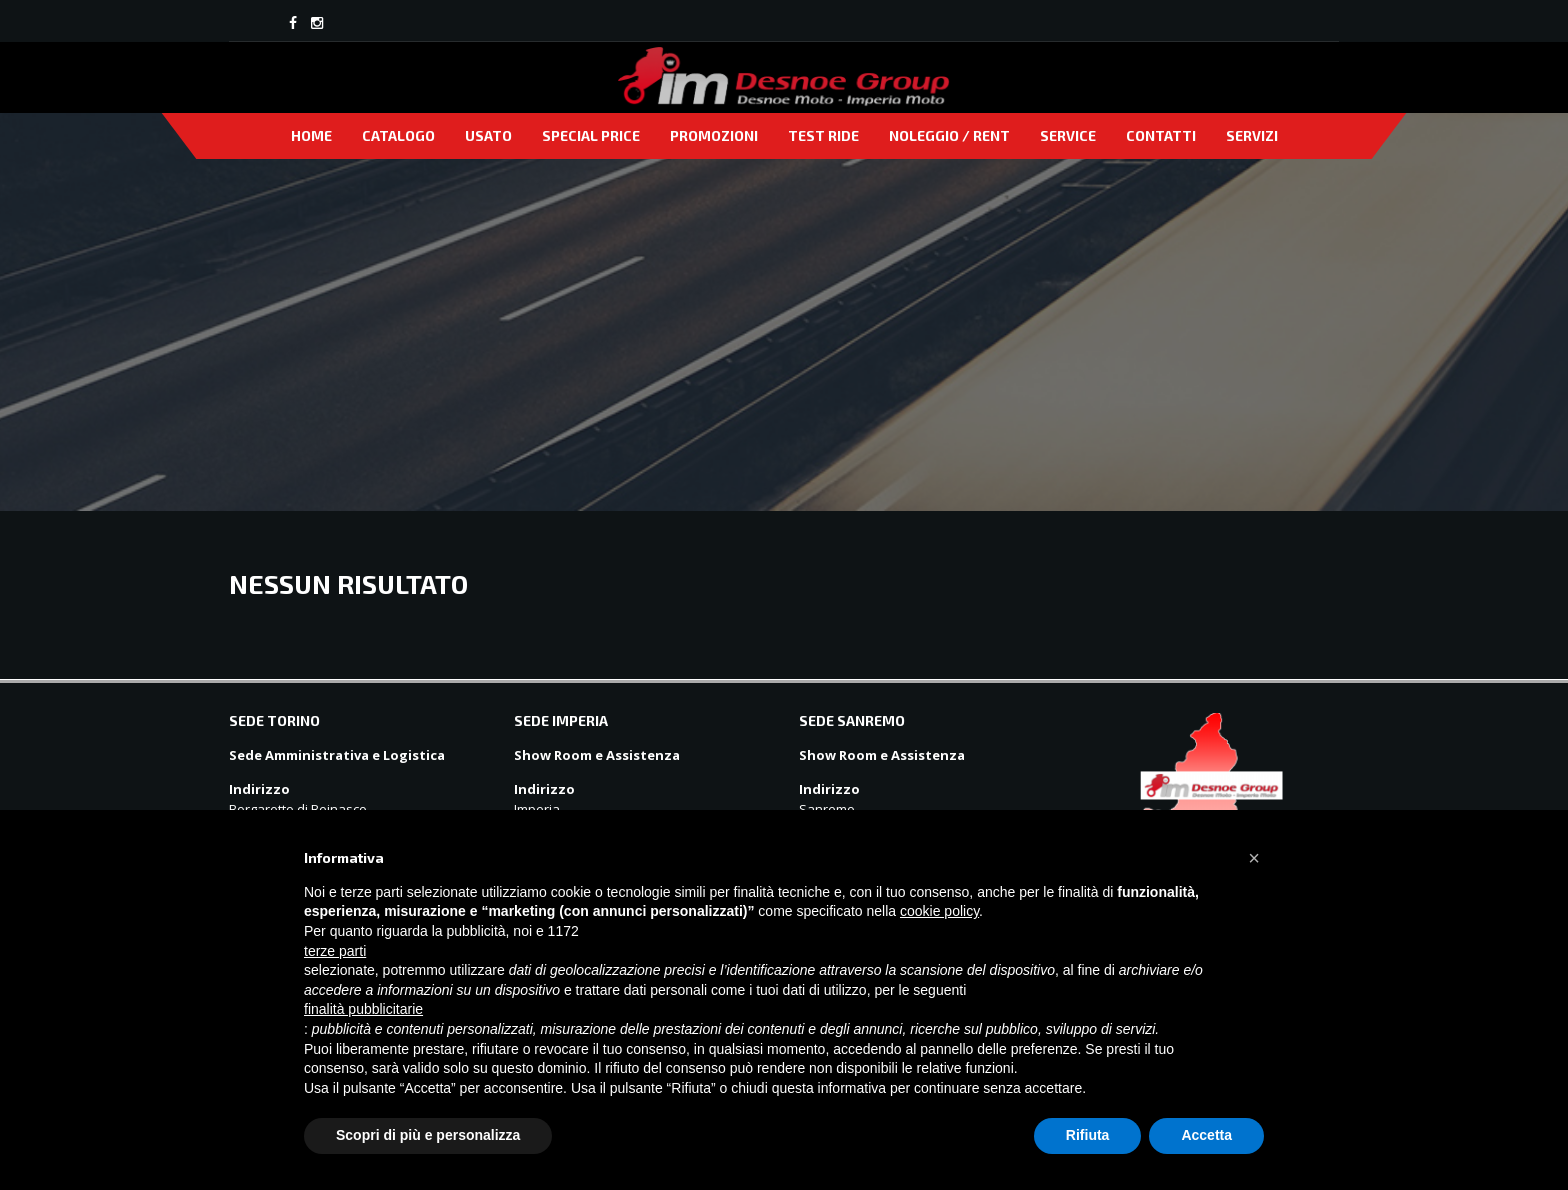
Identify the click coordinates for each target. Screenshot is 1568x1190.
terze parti (335, 951)
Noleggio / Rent (949, 135)
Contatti (1161, 135)
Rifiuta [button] (1088, 1135)
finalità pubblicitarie (363, 1009)
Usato (488, 135)
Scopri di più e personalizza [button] (428, 1135)
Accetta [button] (1206, 1135)
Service (1068, 135)
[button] (1254, 858)
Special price (591, 135)
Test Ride (823, 135)
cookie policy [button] (939, 911)
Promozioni (714, 135)
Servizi (1252, 135)
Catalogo (398, 135)
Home (311, 135)
